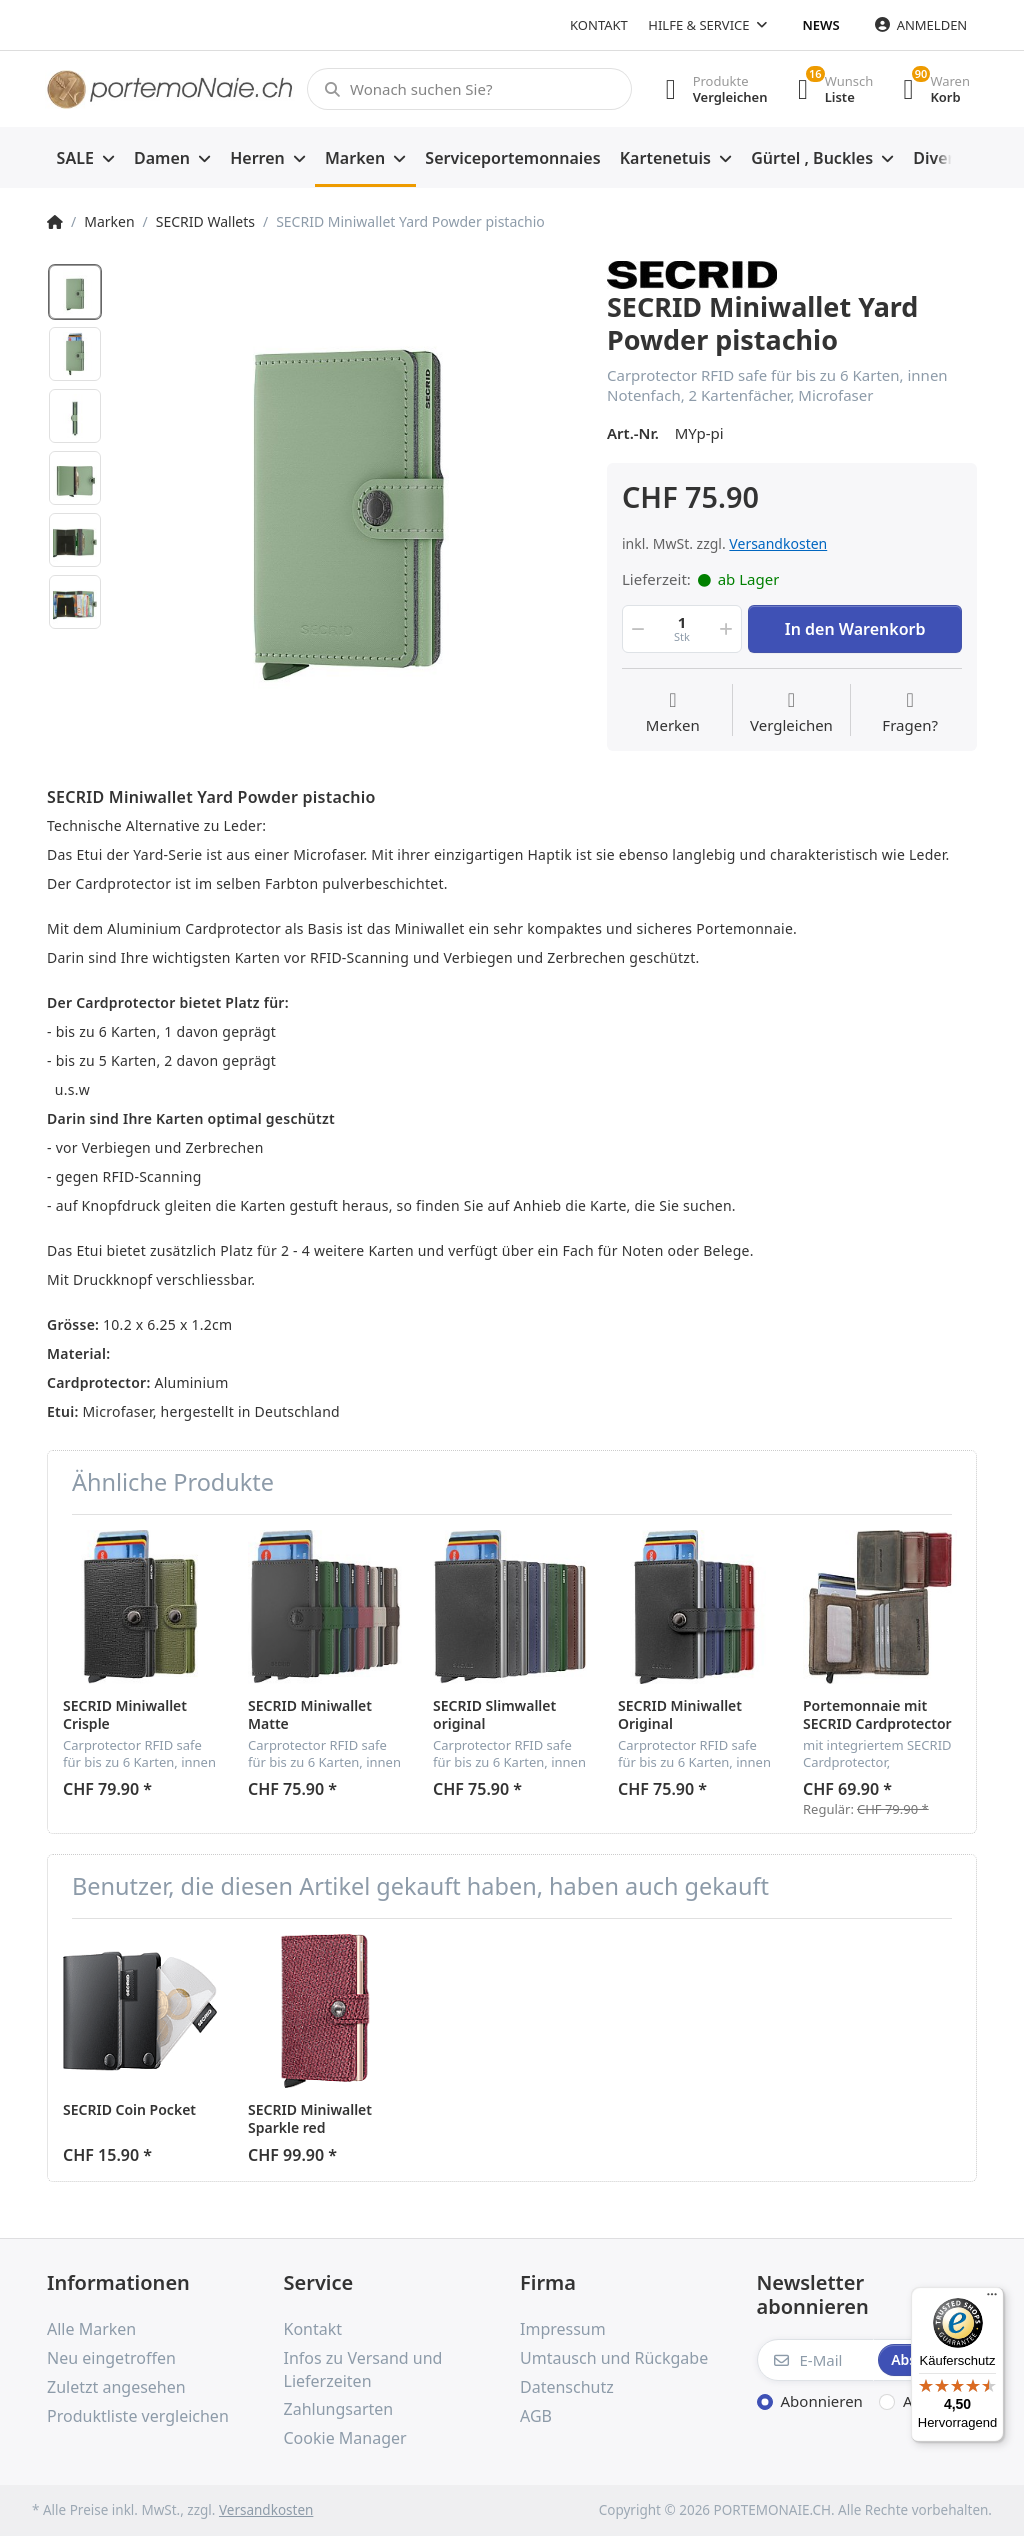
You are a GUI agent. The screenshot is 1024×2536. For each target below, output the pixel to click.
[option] (348, 490)
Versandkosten (778, 543)
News (821, 25)
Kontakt (599, 25)
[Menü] (992, 2299)
